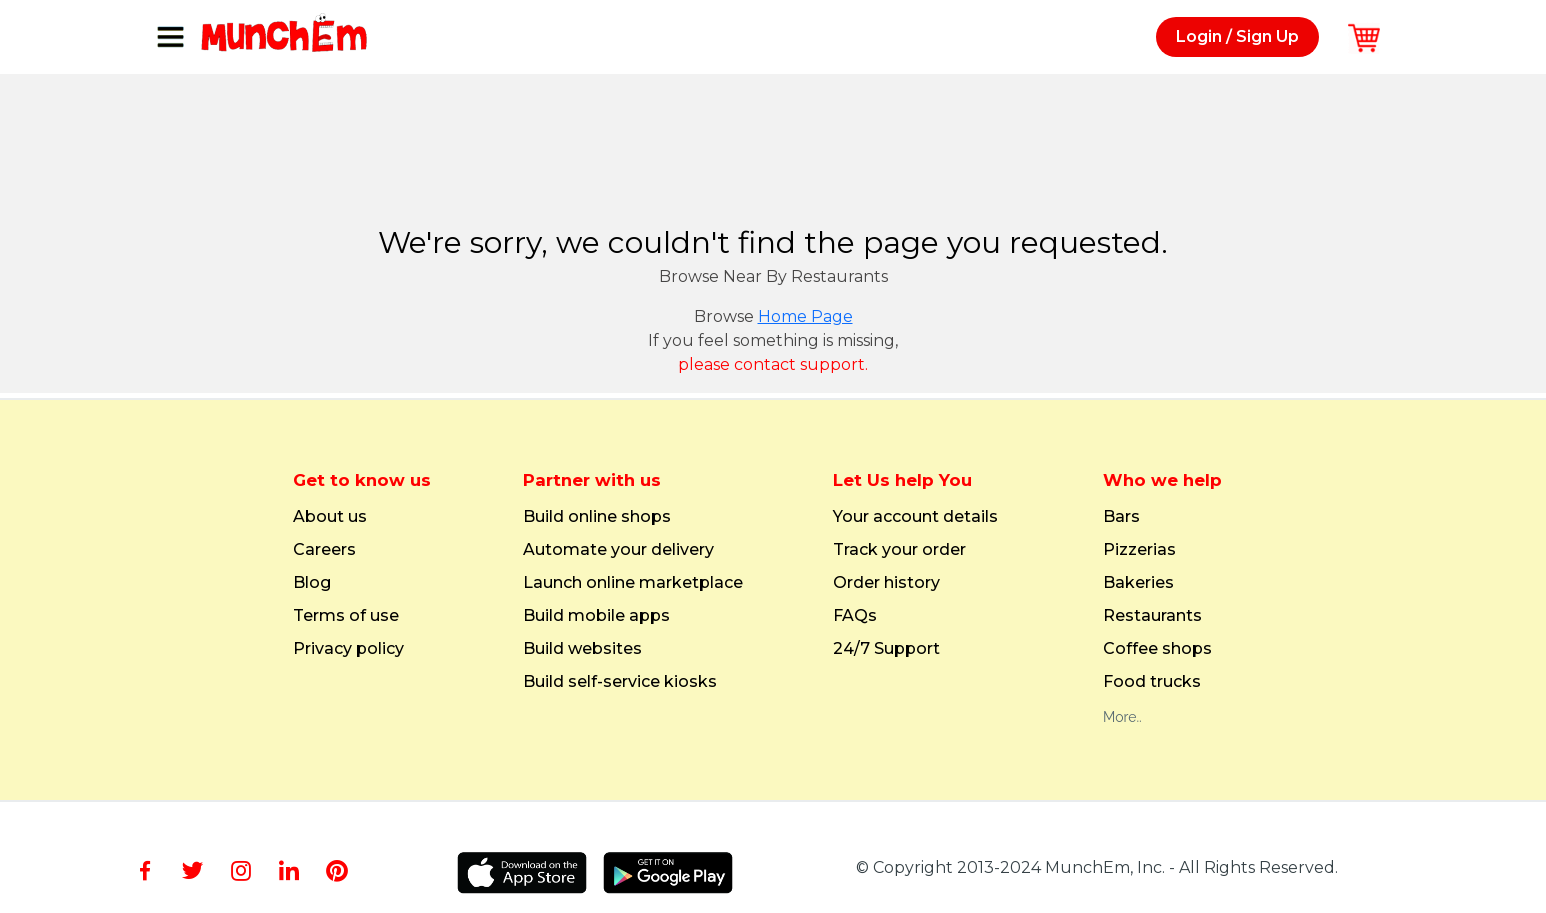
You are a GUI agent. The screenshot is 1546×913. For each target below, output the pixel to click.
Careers (324, 550)
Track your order (899, 550)
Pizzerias (1139, 550)
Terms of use (346, 616)
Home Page (805, 316)
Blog (312, 583)
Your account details (915, 517)
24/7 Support (886, 649)
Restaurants (1152, 616)
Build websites (582, 649)
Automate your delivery (618, 550)
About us (330, 517)
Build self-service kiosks (620, 682)
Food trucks (1152, 682)
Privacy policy (348, 649)
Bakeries (1138, 583)
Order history (886, 583)
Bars (1121, 517)
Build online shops (597, 517)
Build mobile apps (596, 616)
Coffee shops (1157, 649)
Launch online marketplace (633, 583)
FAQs (855, 616)
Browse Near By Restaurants (773, 276)
